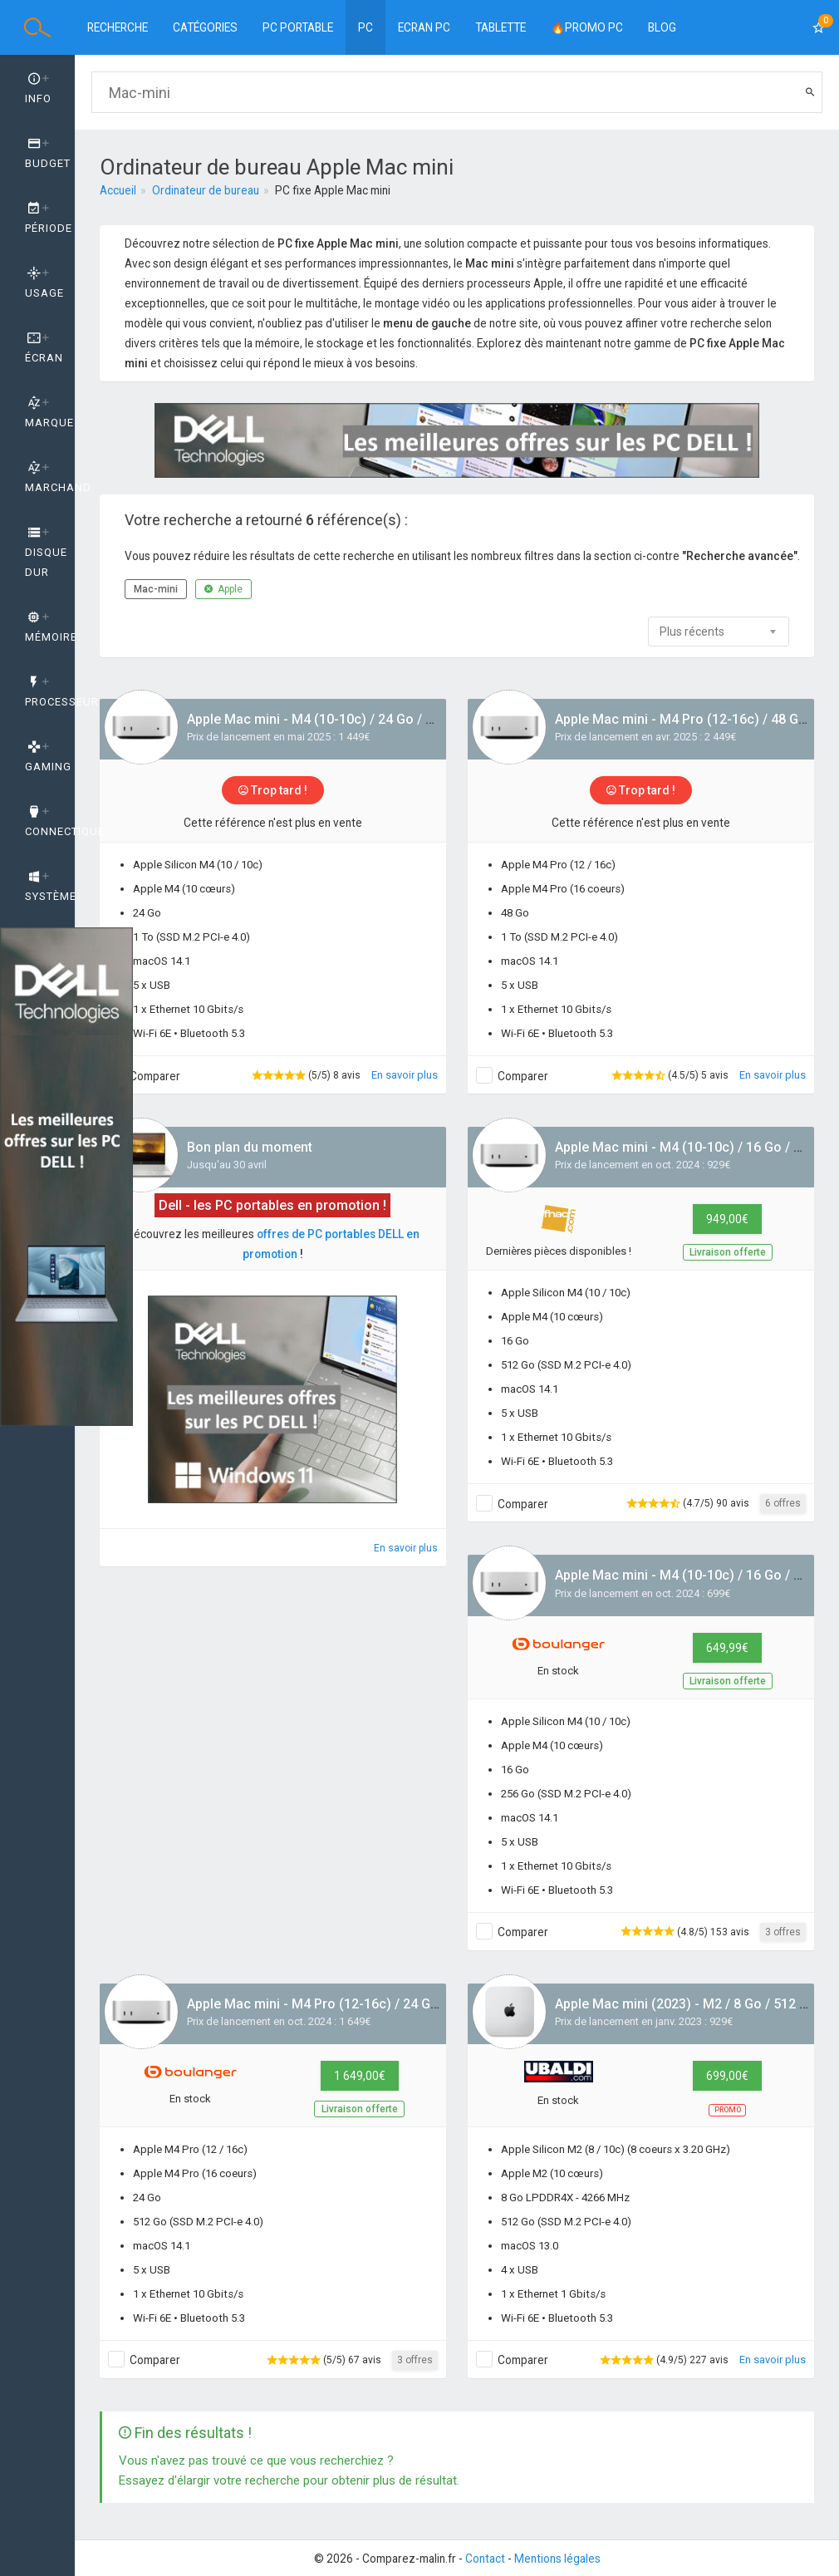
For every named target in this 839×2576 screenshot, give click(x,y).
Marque (49, 413)
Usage (44, 283)
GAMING (48, 757)
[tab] (37, 89)
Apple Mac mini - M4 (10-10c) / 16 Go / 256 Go (696, 1575)
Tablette (500, 27)
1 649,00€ (359, 2075)
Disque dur (46, 552)
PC (365, 27)
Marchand (50, 478)
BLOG (662, 27)
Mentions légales (557, 2558)
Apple (223, 589)
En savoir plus (404, 1075)
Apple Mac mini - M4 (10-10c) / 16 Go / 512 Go (696, 1147)
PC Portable (297, 27)
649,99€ (727, 1647)
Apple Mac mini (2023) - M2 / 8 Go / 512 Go (686, 2004)
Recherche (117, 27)
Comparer (155, 1076)
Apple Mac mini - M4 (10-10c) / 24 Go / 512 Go (328, 719)
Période (48, 218)
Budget (48, 154)
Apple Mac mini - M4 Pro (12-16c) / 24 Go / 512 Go (340, 2004)
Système (50, 886)
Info (38, 89)
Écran (44, 348)
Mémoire (50, 627)
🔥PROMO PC (587, 27)
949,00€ (727, 1219)
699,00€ (727, 2075)
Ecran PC (424, 27)
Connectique (50, 822)
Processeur (50, 692)
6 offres (783, 1503)
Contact (485, 2558)
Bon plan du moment (249, 1147)
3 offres (783, 1932)
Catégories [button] (205, 27)
